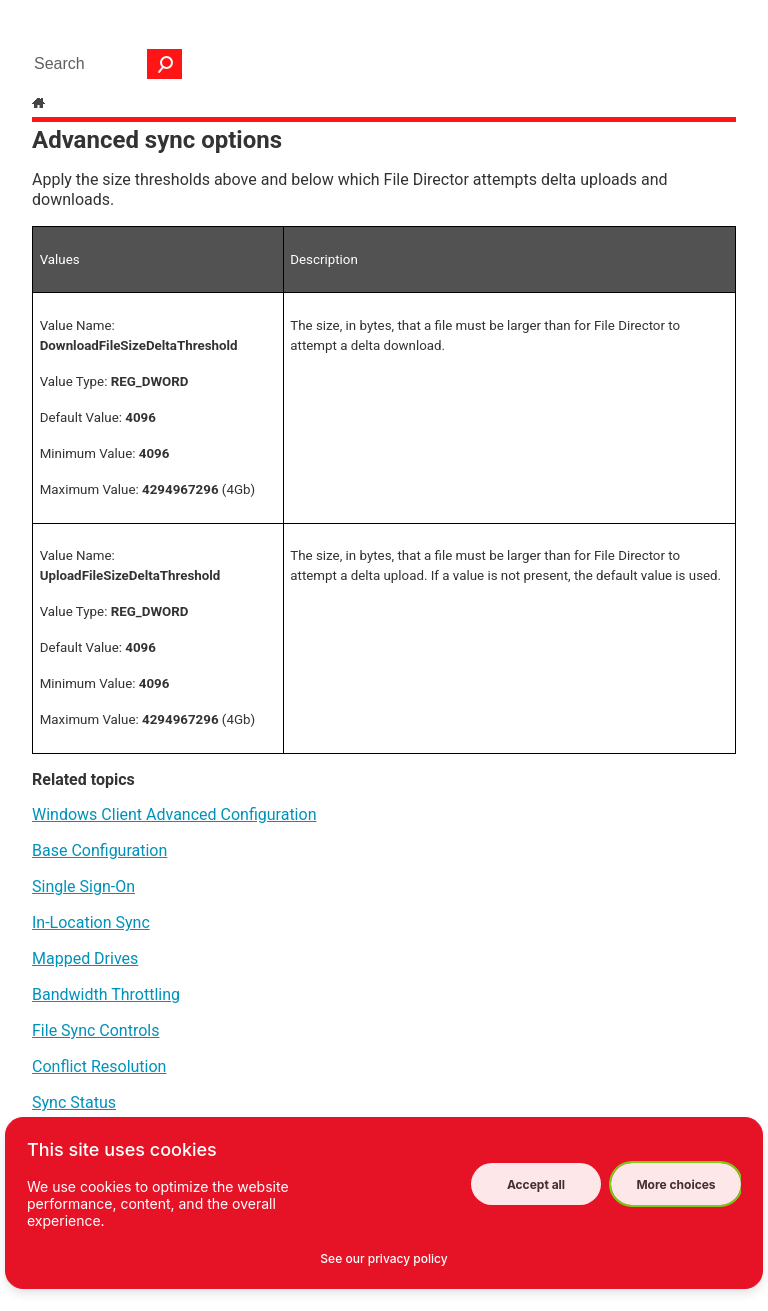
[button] (165, 64)
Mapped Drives (85, 958)
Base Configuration (99, 850)
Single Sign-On (83, 886)
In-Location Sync (91, 922)
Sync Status (74, 1102)
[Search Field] (103, 64)
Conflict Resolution (99, 1066)
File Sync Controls (95, 1030)
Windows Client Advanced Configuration (174, 814)
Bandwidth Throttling (106, 994)
